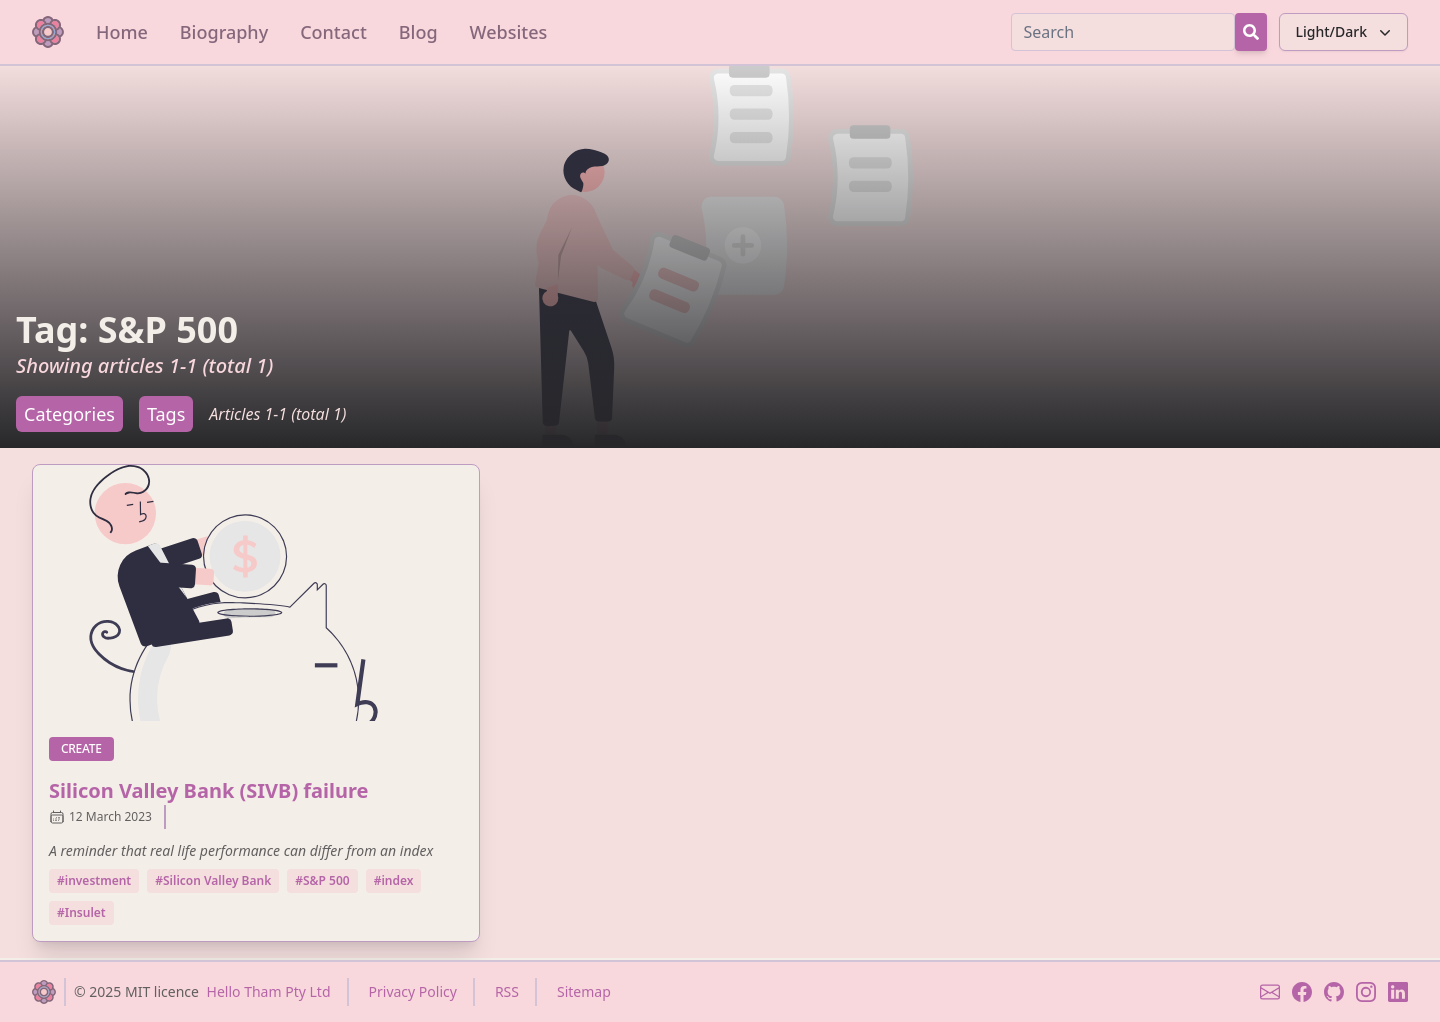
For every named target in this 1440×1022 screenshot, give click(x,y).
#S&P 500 (322, 880)
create (87, 748)
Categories (69, 414)
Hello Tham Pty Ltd (269, 991)
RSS (507, 991)
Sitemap (584, 991)
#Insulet (81, 912)
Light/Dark (1345, 32)
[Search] (1123, 32)
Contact (333, 32)
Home (122, 32)
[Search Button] (1251, 32)
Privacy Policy (413, 991)
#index (394, 880)
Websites (509, 32)
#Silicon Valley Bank (213, 880)
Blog (418, 32)
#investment (94, 880)
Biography (224, 32)
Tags (166, 414)
